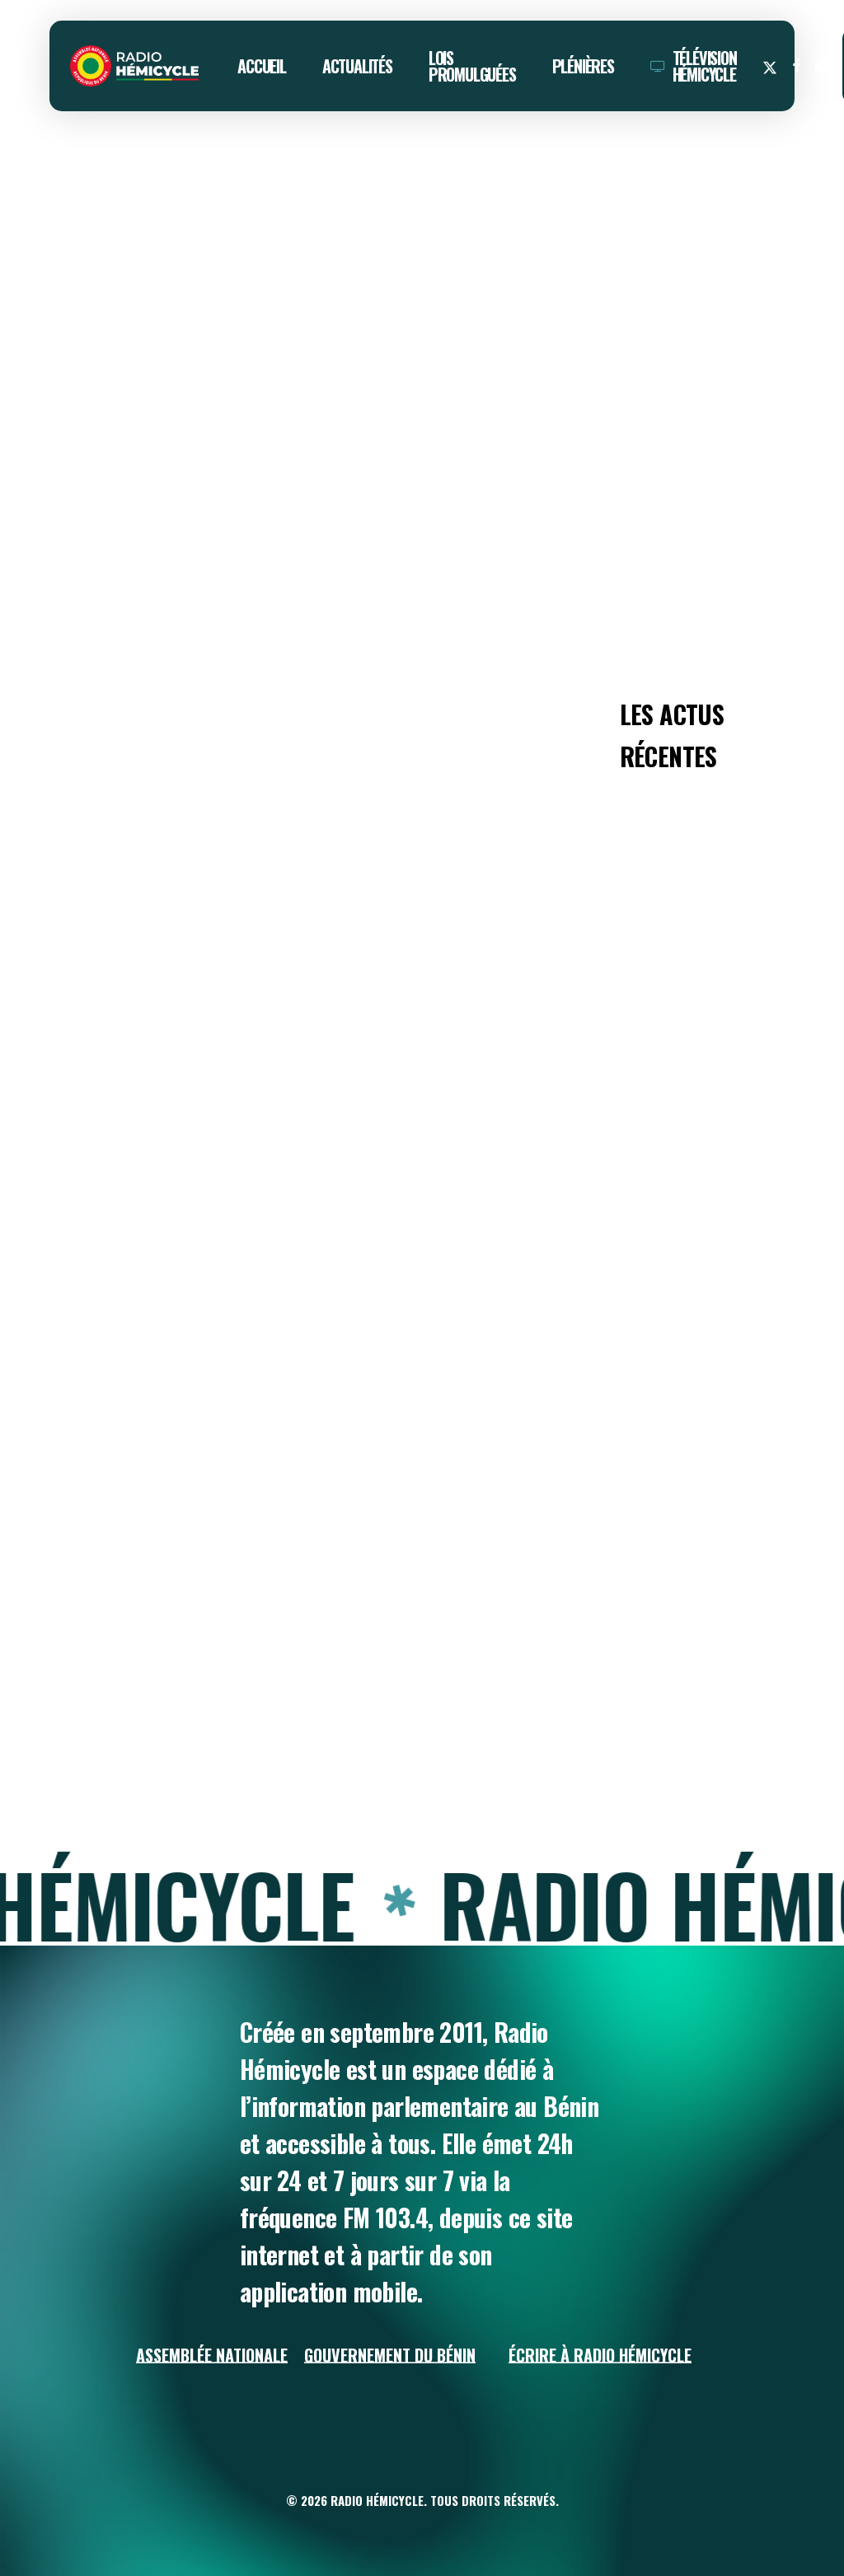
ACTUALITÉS (92, 171)
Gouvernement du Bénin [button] (390, 2355)
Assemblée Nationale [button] (212, 2355)
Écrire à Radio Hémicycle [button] (600, 2355)
